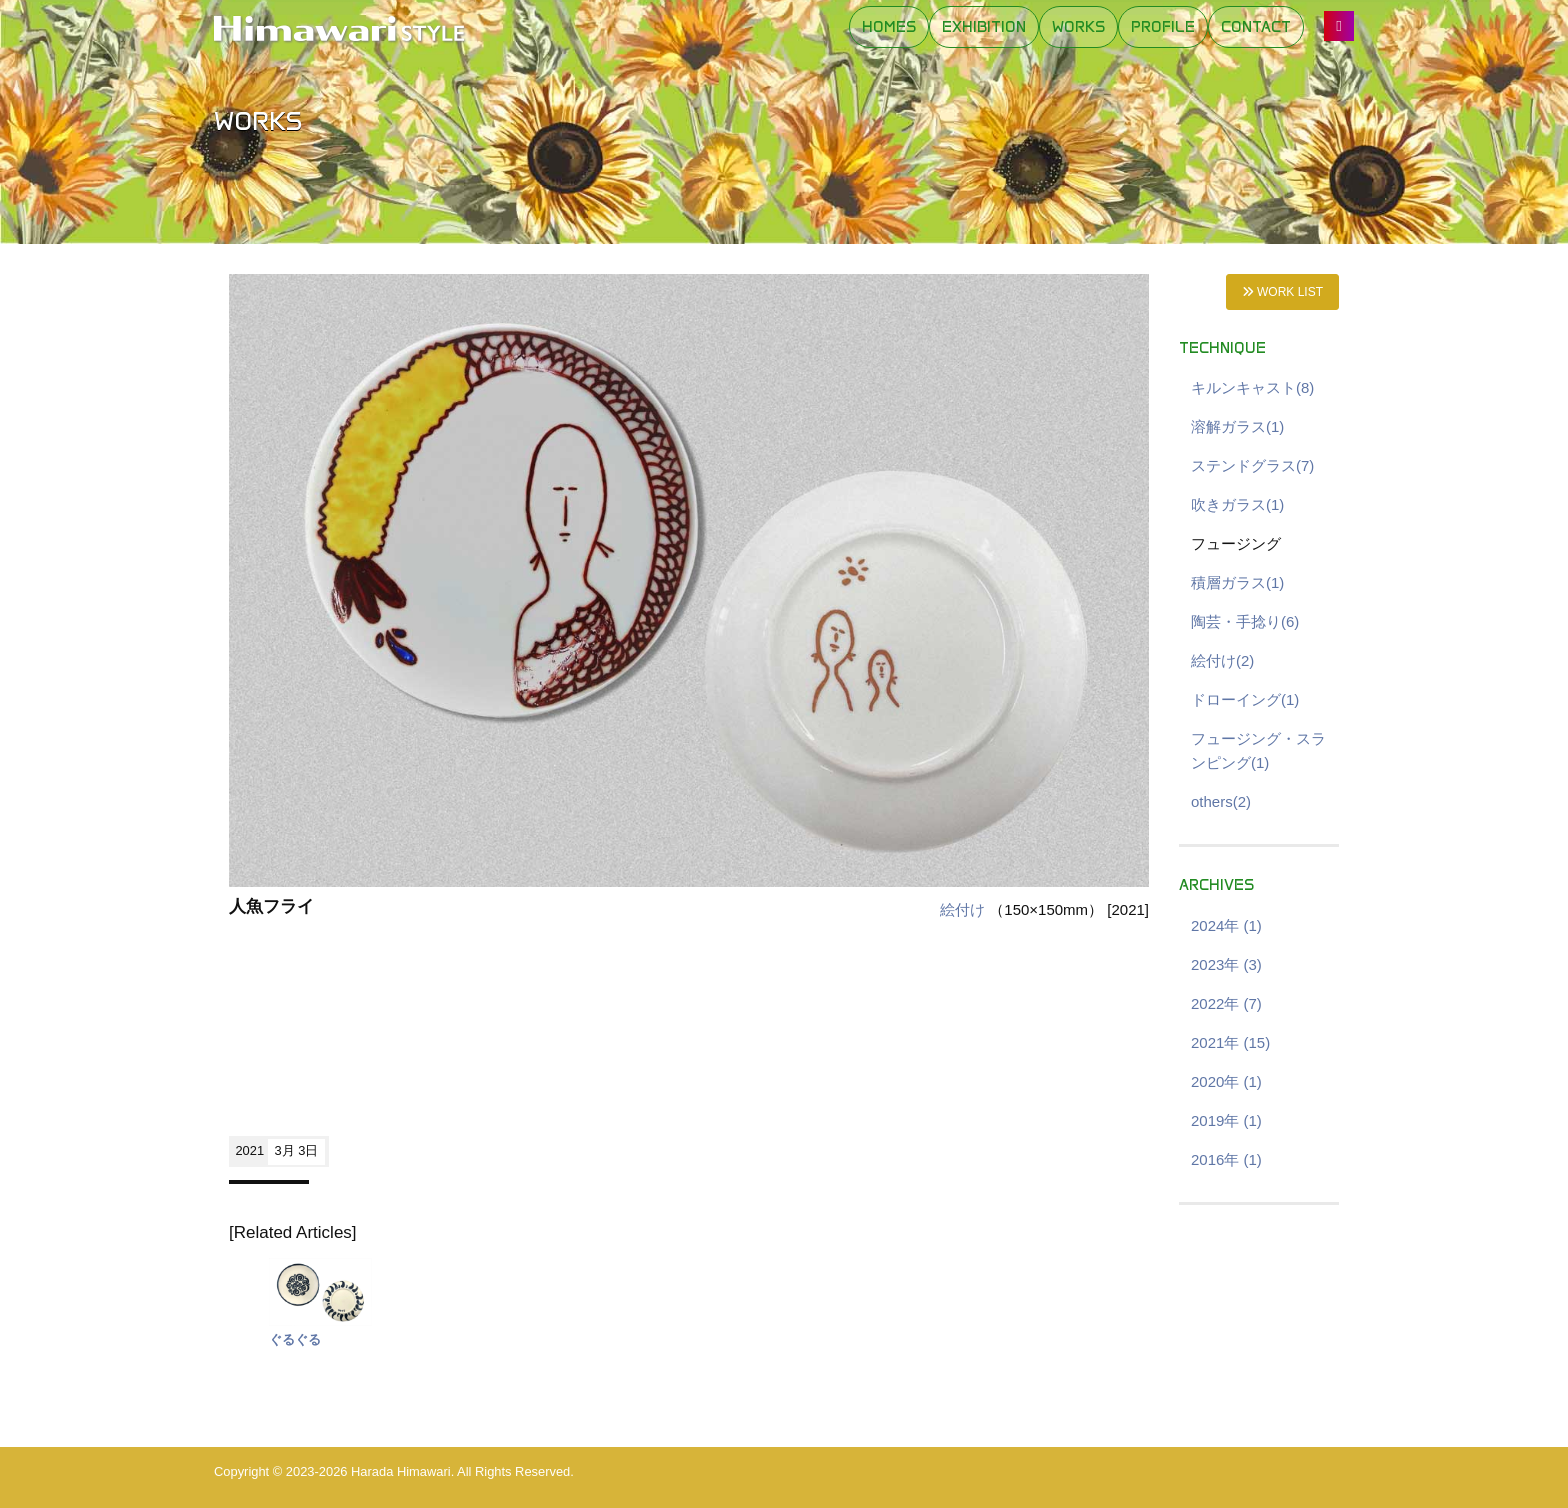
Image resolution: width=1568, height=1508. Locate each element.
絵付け (962, 909)
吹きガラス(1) (1237, 504)
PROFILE (1163, 27)
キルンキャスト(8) (1252, 387)
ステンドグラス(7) (1252, 465)
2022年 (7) (1226, 1003)
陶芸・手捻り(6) (1245, 621)
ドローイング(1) (1245, 699)
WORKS (1078, 27)
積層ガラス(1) (1237, 582)
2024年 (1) (1226, 925)
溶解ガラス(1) (1237, 426)
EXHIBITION (984, 27)
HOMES (889, 27)
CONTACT (1256, 27)
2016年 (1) (1226, 1159)
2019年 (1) (1226, 1120)
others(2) (1221, 801)
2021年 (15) (1230, 1042)
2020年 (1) (1226, 1081)
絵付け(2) (1222, 660)
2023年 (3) (1226, 964)
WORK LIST (1282, 292)
